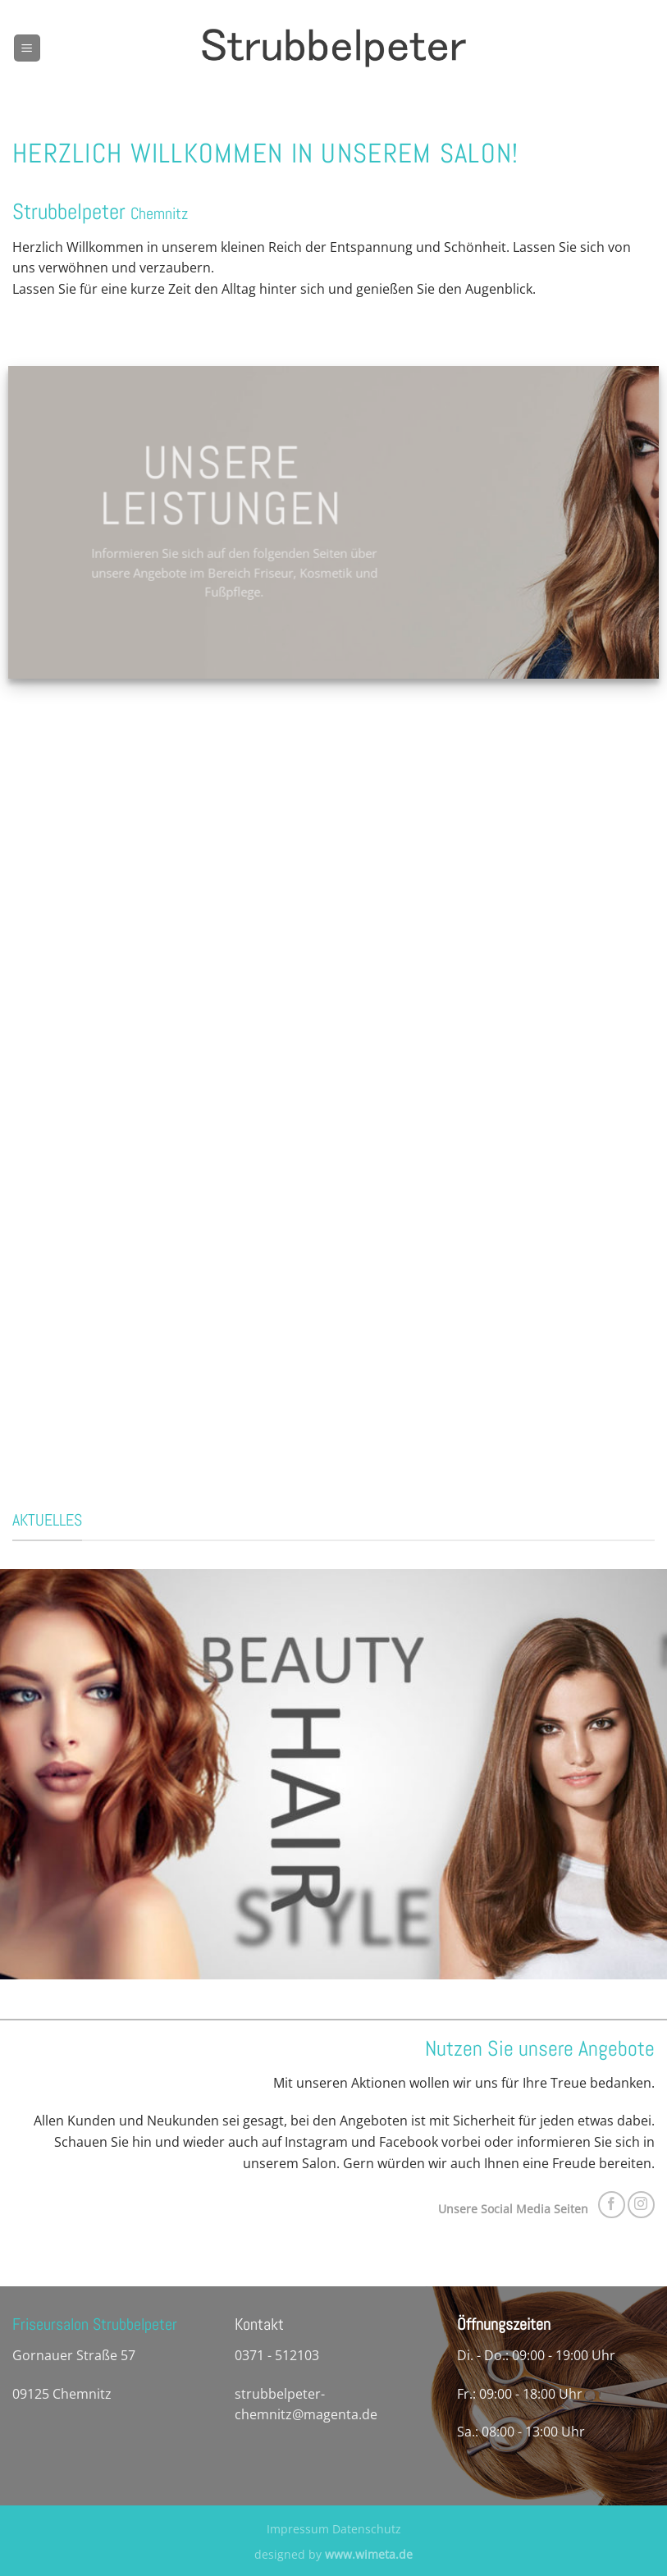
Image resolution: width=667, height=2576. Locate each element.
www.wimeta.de (369, 2554)
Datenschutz (366, 2529)
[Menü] (27, 48)
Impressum (298, 2529)
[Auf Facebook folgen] (611, 2204)
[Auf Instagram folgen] (641, 2204)
